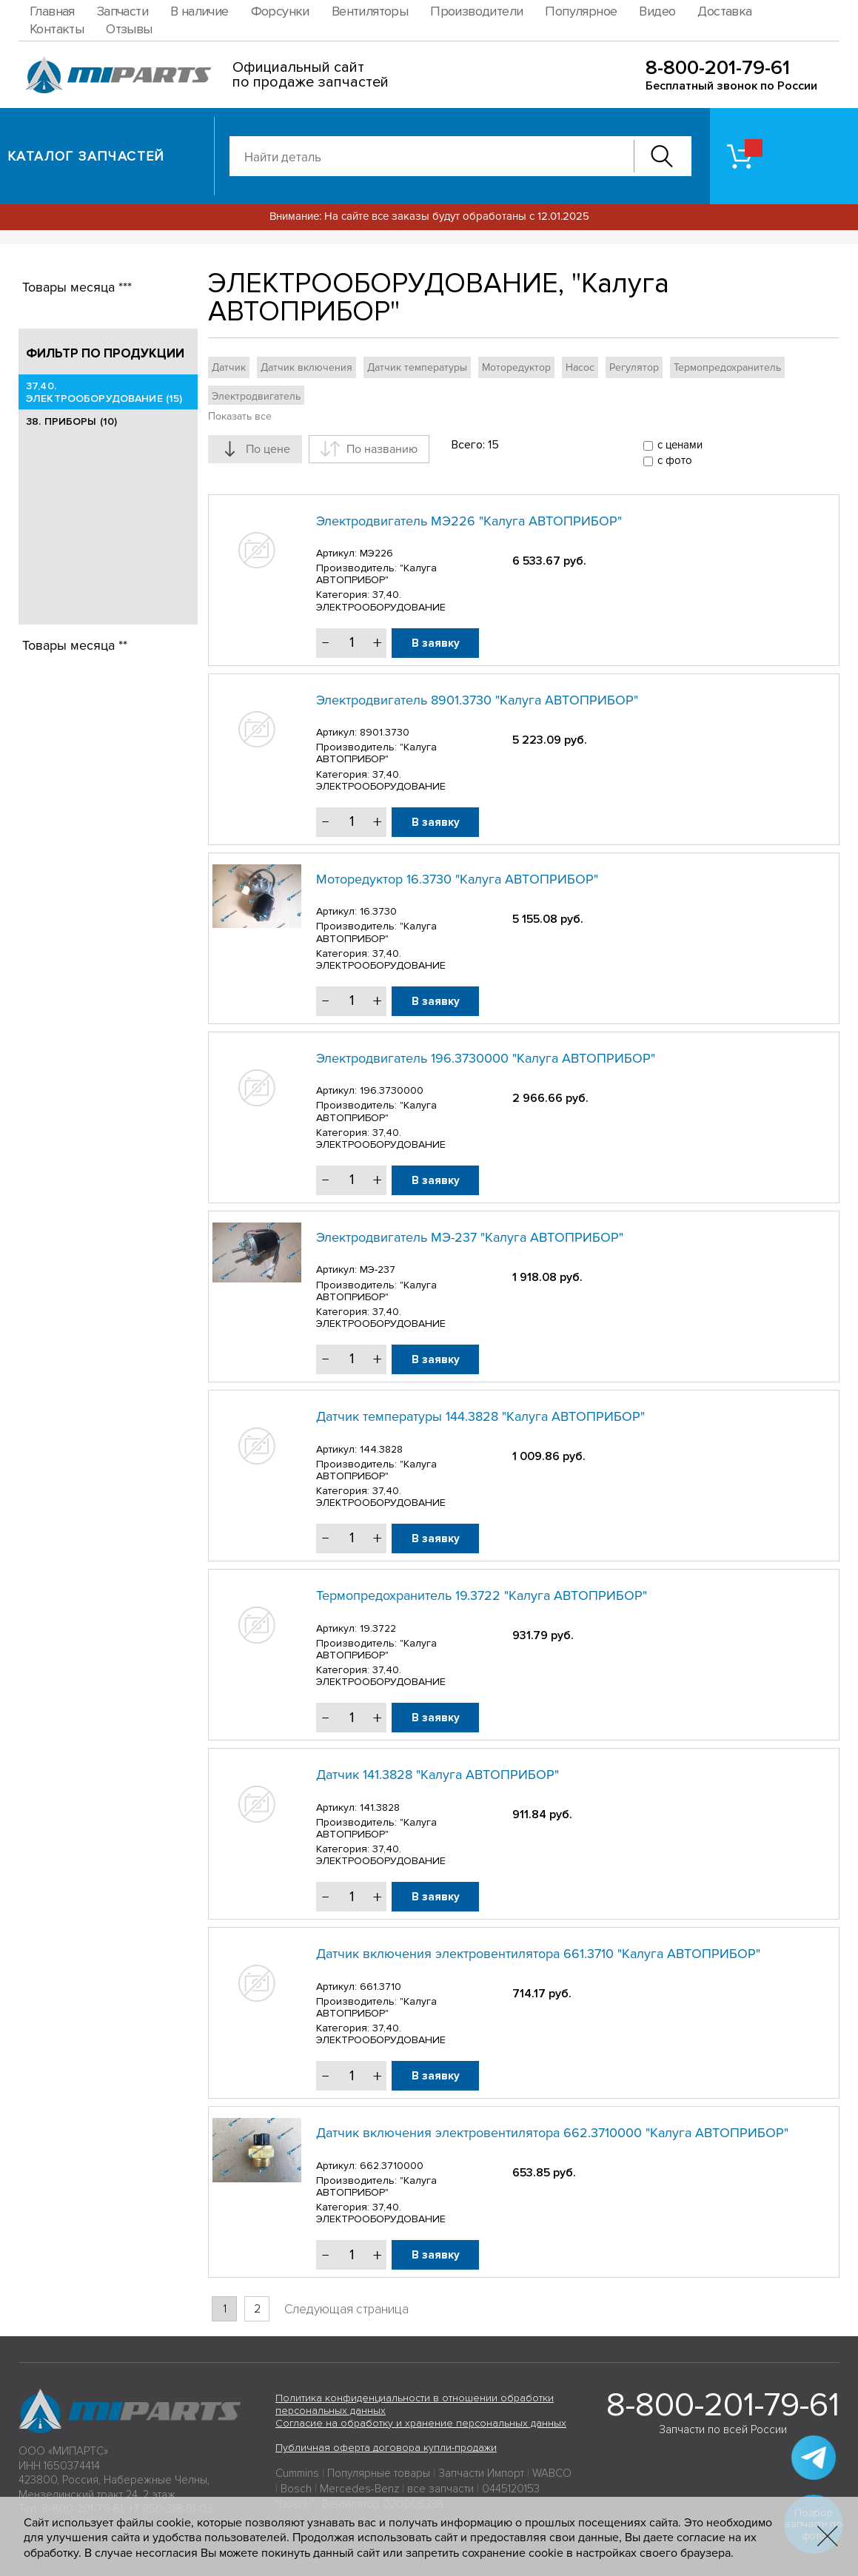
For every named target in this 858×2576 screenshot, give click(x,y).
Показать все (240, 416)
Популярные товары (378, 2473)
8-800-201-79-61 (718, 68)
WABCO (552, 2473)
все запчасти (440, 2488)
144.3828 (381, 1449)
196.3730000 (391, 1090)
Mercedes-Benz (359, 2488)
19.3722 (378, 1628)
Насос (580, 367)
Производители (476, 11)
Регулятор (634, 367)
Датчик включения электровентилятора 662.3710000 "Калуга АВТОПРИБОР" (552, 2133)
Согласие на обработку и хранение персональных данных (420, 2423)
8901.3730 (384, 732)
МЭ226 (376, 553)
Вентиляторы (370, 11)
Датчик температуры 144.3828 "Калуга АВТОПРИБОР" (480, 1416)
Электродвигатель (256, 396)
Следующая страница (346, 2309)
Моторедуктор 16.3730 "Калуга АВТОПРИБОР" (457, 879)
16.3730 (378, 911)
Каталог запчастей (86, 156)
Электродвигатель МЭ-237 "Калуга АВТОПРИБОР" (469, 1237)
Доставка (724, 11)
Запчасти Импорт (481, 2473)
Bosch (296, 2488)
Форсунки (280, 11)
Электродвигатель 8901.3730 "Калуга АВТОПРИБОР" (477, 700)
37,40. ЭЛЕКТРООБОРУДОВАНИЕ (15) (104, 392)
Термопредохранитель (727, 367)
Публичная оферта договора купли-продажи (386, 2447)
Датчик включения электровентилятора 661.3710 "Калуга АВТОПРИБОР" (538, 1954)
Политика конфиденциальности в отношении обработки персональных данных (414, 2404)
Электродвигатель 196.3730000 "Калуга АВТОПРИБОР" (485, 1058)
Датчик (229, 367)
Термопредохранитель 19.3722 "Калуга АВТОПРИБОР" (481, 1595)
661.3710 (380, 1986)
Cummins (297, 2473)
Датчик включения (306, 367)
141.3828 (380, 1807)
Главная (52, 11)
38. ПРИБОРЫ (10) (71, 421)
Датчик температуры (417, 367)
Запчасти (122, 11)
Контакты (57, 29)
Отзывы (129, 29)
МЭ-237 (377, 1269)
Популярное (581, 11)
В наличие (199, 11)
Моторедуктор (516, 367)
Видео (657, 11)
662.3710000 (391, 2165)
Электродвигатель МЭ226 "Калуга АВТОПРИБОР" (469, 521)
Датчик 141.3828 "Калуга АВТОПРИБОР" (437, 1774)
